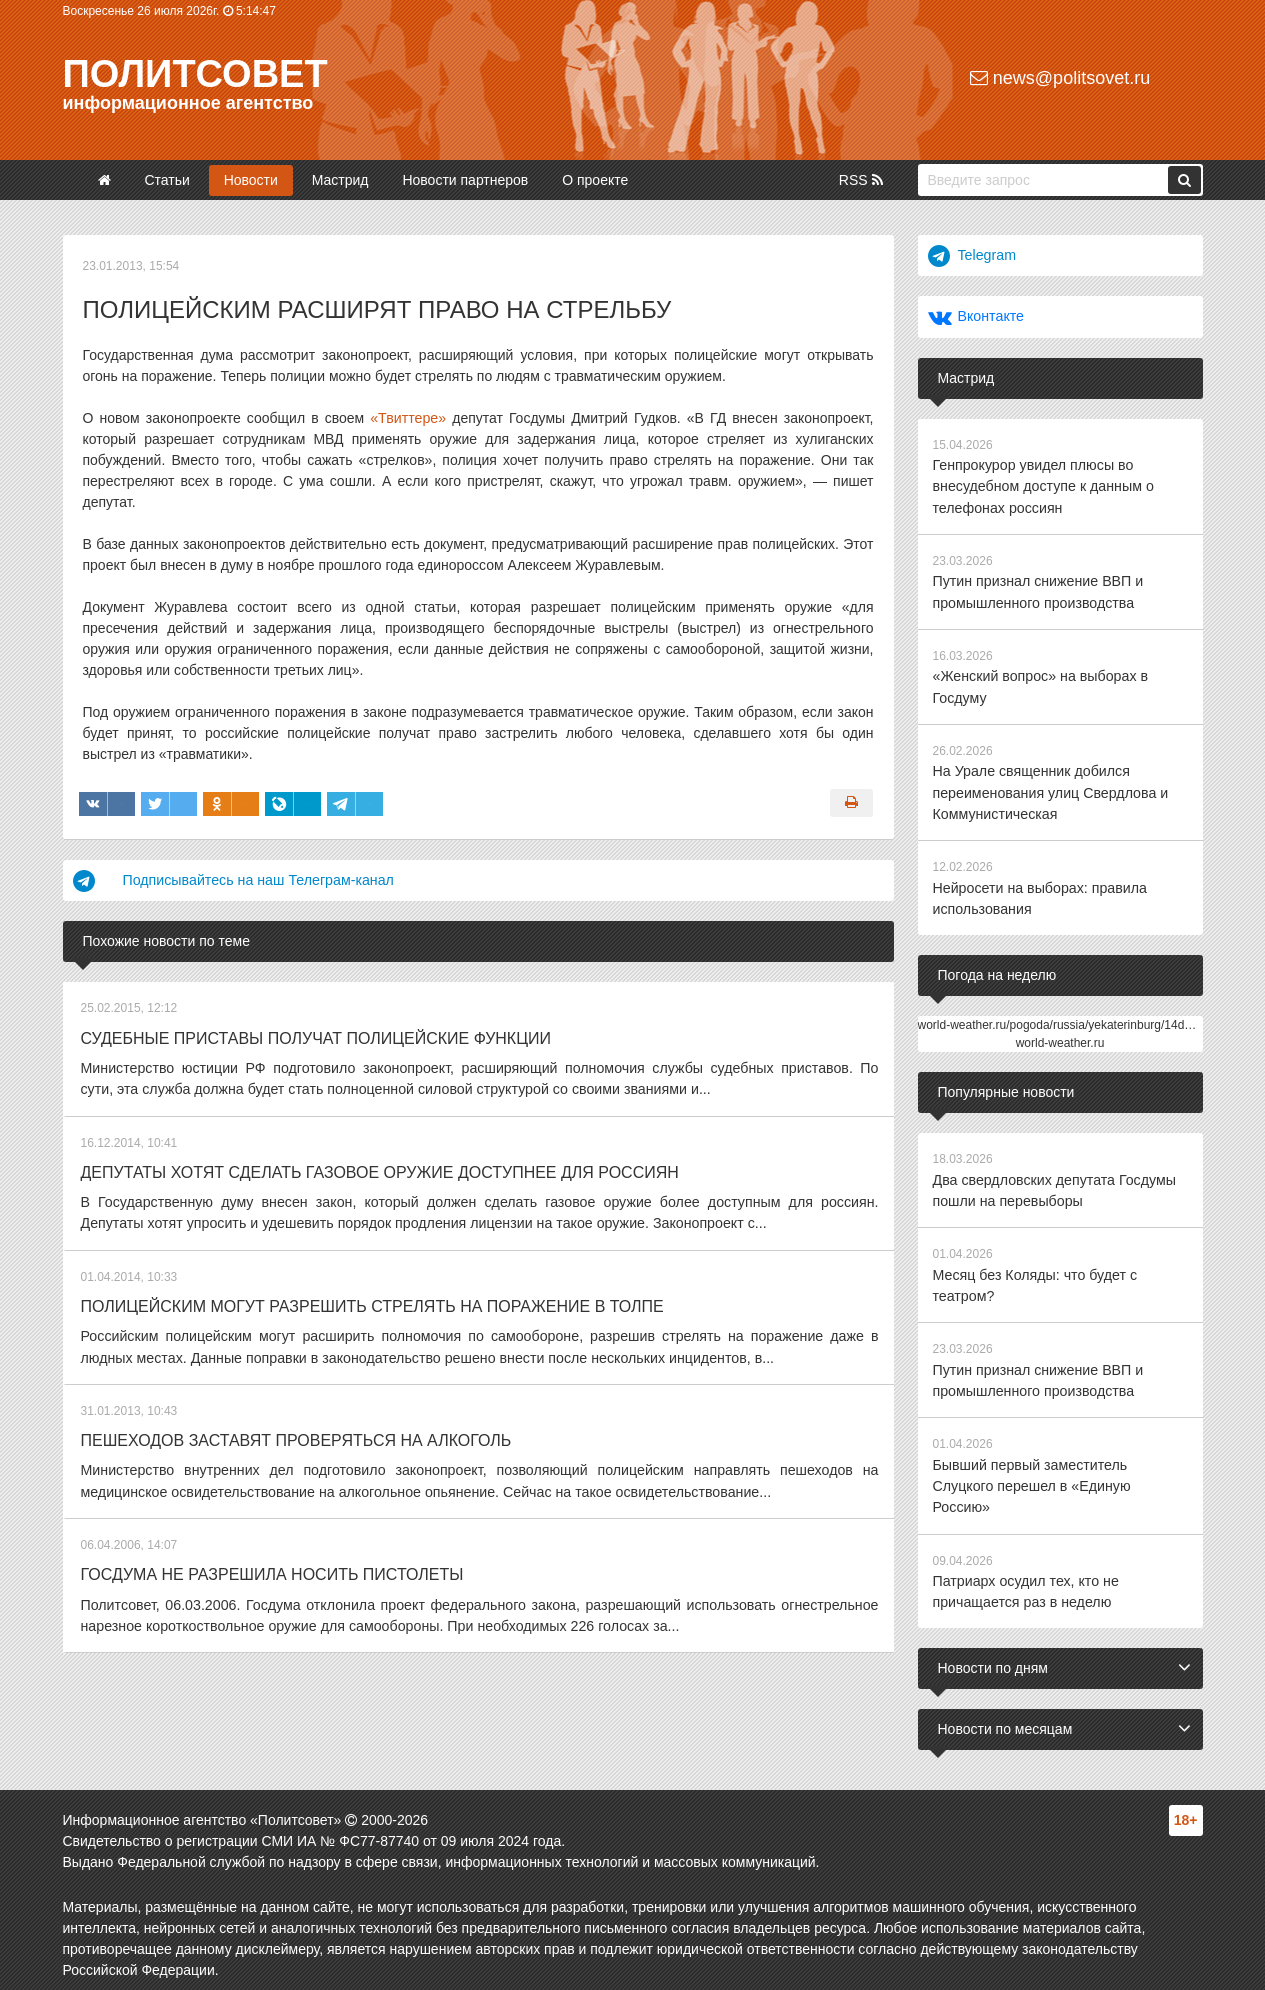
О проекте (595, 180)
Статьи (166, 180)
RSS (861, 180)
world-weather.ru (1060, 1037)
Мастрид (340, 180)
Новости (251, 180)
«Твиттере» (408, 418)
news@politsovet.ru (1060, 78)
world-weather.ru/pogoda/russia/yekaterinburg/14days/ (1062, 1019)
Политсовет (195, 74)
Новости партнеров (465, 180)
